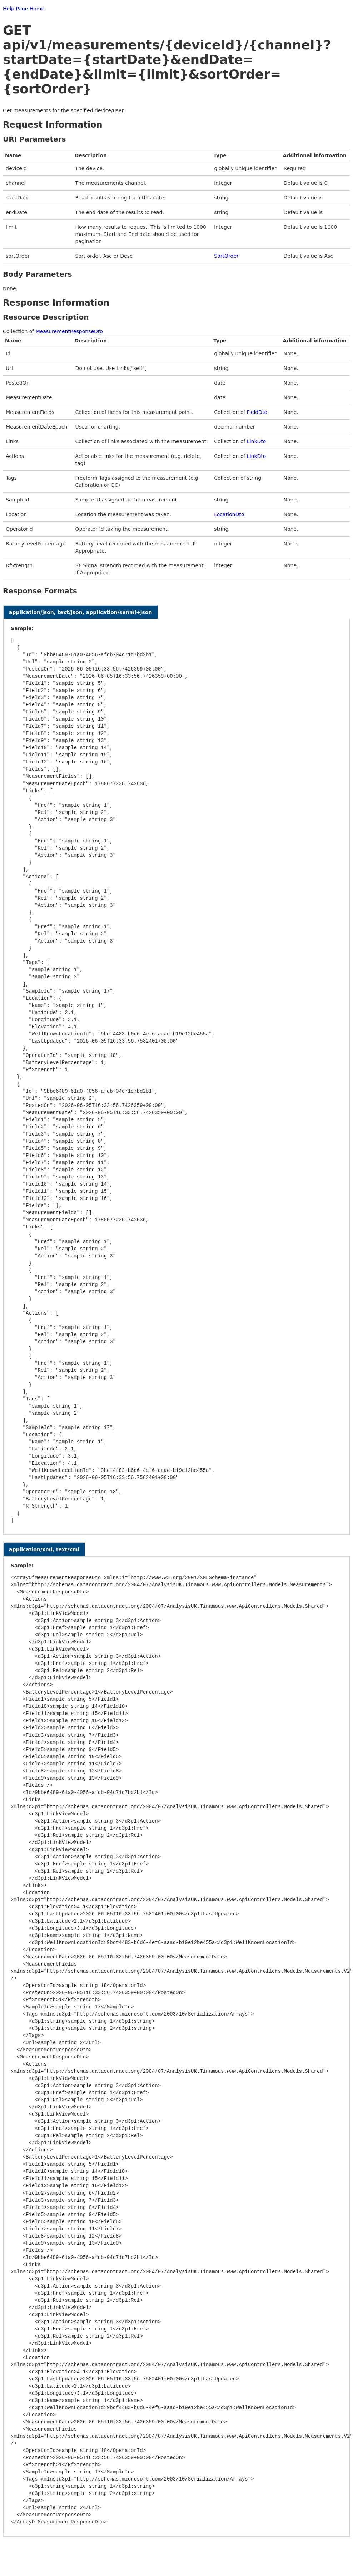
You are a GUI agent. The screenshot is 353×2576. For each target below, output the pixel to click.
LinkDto (256, 441)
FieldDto (257, 412)
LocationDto (229, 514)
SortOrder (226, 256)
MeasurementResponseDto (69, 331)
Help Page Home (23, 8)
